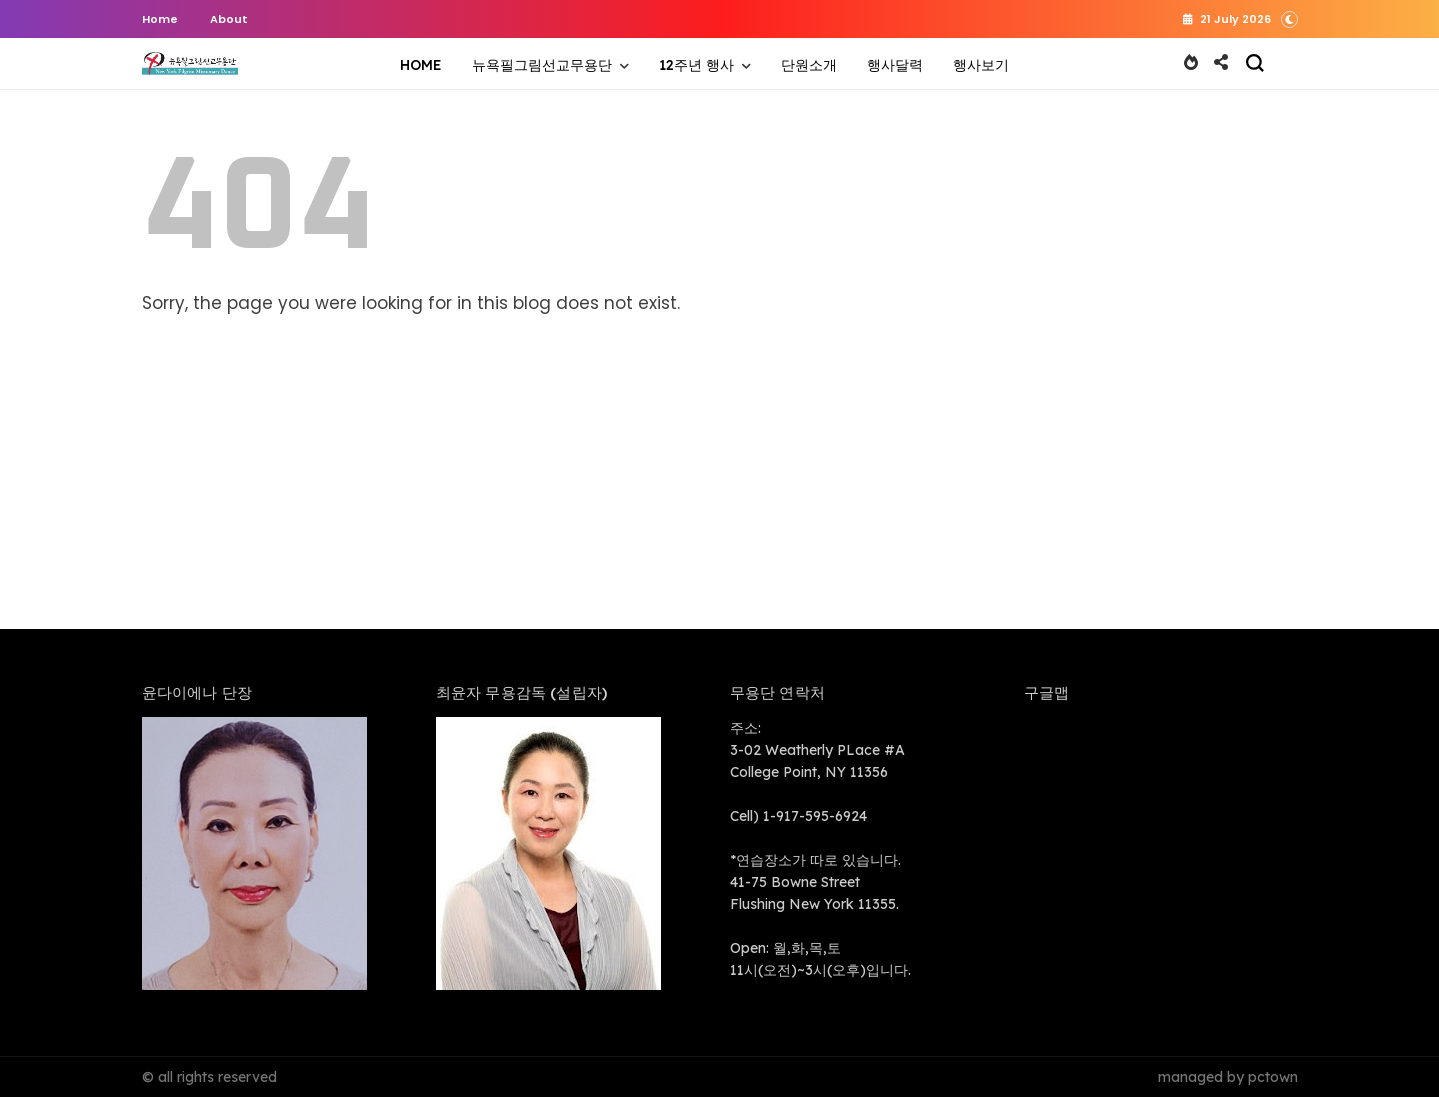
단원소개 (809, 65)
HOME (421, 65)
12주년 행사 (696, 65)
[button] (1289, 17)
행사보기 (981, 65)
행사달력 (895, 65)
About (229, 19)
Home (160, 19)
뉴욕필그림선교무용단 (542, 65)
